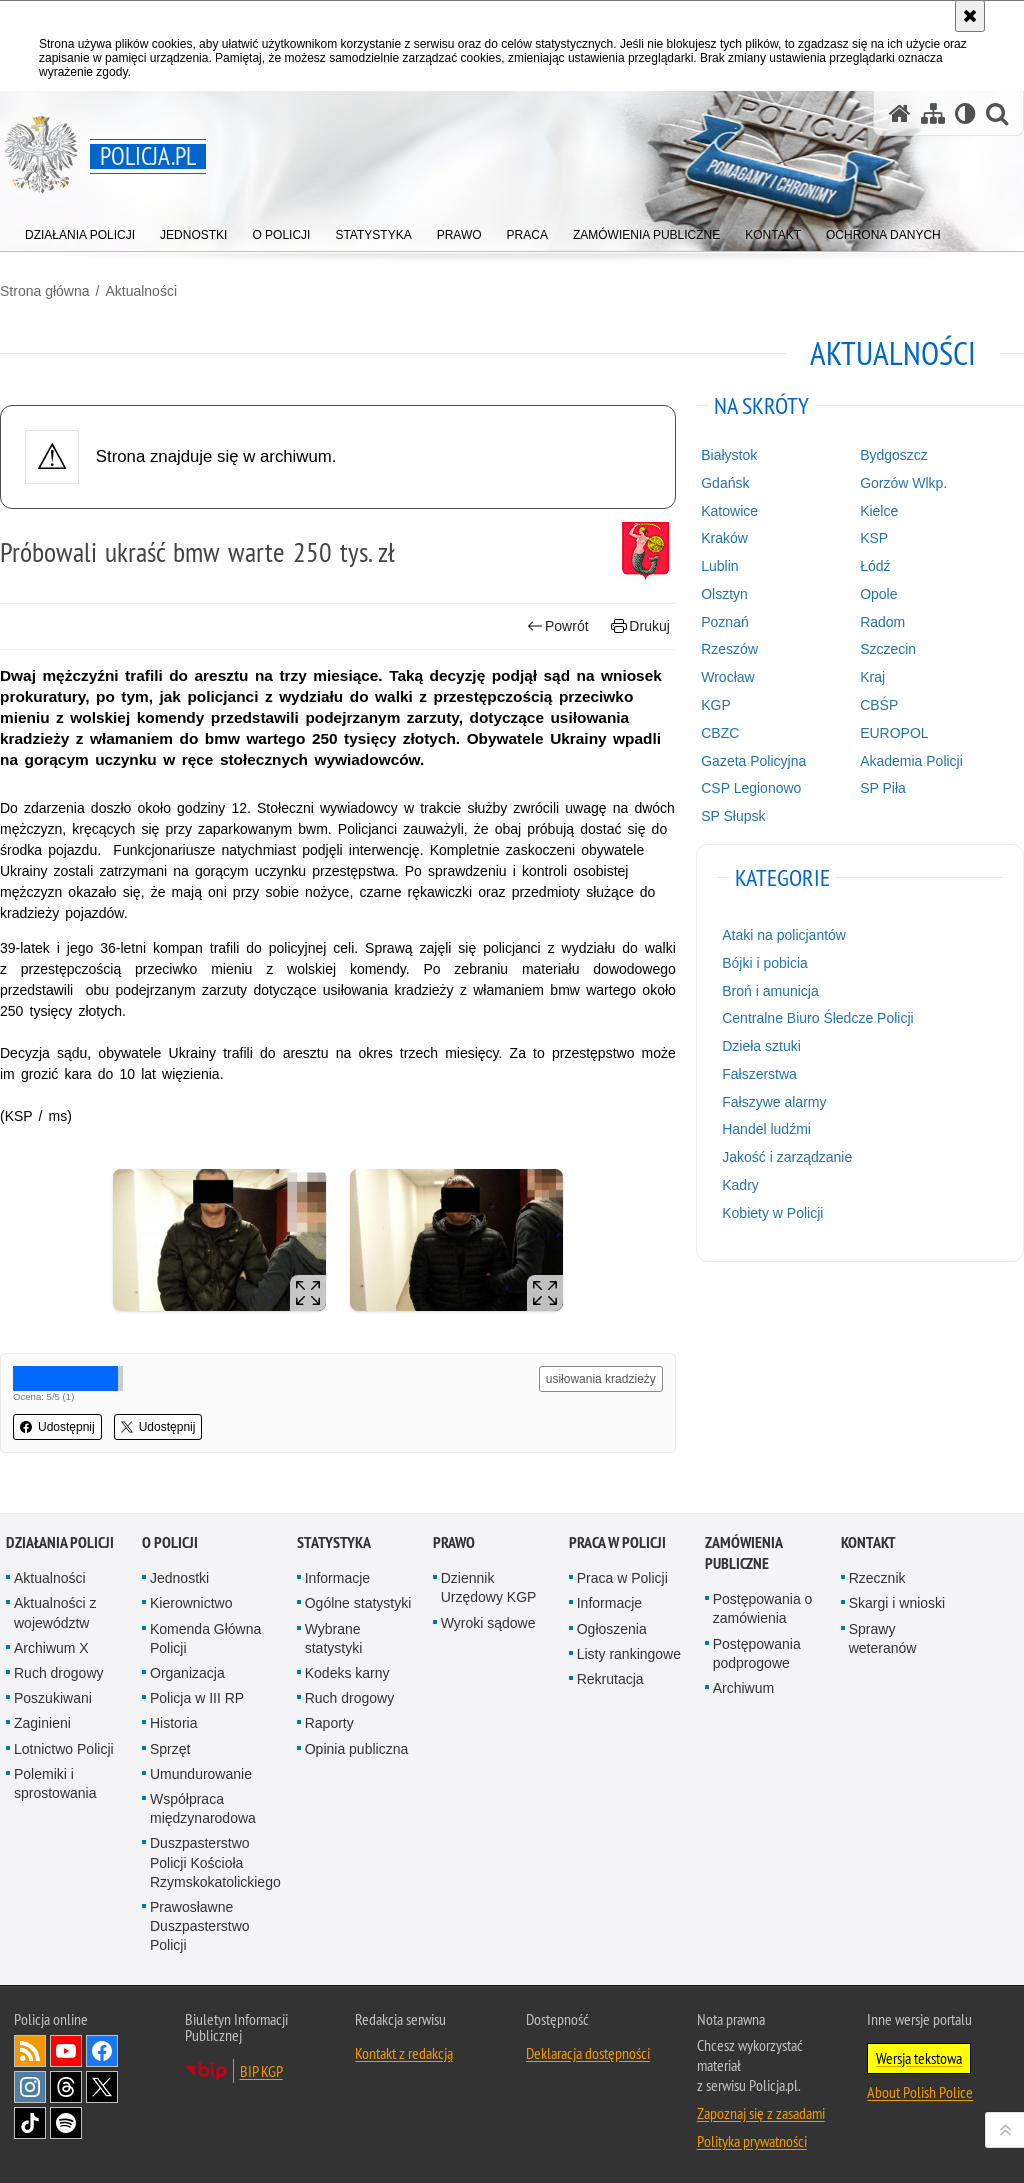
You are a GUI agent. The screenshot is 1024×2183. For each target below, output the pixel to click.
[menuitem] (80, 230)
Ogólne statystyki (358, 1603)
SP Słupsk (733, 816)
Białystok (729, 455)
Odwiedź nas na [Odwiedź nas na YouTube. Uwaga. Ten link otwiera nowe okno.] (66, 2051)
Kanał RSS (30, 2051)
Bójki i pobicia (765, 963)
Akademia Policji (911, 761)
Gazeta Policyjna (753, 761)
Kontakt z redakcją (404, 2053)
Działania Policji (60, 1542)
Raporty (329, 1723)
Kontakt (868, 1542)
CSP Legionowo (751, 788)
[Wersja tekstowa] (965, 113)
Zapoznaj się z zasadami (761, 2113)
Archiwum (743, 1688)
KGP (716, 705)
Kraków (724, 538)
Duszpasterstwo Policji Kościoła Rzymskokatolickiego (215, 1862)
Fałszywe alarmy (774, 1102)
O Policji (170, 1542)
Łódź (875, 566)
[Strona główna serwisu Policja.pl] (900, 113)
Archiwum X (51, 1648)
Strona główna (45, 291)
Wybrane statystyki (334, 1638)
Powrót (558, 626)
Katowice (729, 511)
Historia (173, 1723)
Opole (878, 594)
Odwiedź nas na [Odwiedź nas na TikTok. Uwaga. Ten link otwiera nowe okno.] (30, 2123)
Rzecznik (877, 1578)
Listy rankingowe (629, 1654)
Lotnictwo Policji (64, 1749)
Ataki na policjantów (784, 935)
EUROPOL (894, 733)
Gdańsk (725, 483)
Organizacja (187, 1673)
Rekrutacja (610, 1679)
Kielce (879, 511)
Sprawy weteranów (883, 1638)
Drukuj (640, 626)
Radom (882, 622)
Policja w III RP (197, 1698)
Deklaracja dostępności (588, 2053)
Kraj (872, 677)
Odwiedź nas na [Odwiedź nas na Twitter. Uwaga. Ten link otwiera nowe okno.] (102, 2087)
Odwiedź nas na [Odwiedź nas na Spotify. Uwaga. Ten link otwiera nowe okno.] (66, 2123)
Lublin (719, 566)
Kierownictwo (191, 1603)
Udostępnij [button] (57, 1427)
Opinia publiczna (357, 1749)
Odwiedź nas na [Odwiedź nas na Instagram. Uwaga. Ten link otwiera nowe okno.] (30, 2087)
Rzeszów (729, 649)
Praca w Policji (617, 1542)
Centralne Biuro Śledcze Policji (817, 1018)
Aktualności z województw (55, 1612)
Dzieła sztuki (761, 1046)
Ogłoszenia (612, 1629)
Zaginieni (42, 1723)
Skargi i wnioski (897, 1603)
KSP (874, 538)
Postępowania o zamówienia (763, 1608)
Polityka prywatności (752, 2141)
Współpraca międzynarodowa (203, 1808)
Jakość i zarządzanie (787, 1157)
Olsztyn (724, 594)
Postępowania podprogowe (757, 1653)
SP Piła (883, 788)
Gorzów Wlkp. (903, 483)
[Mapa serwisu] (933, 113)
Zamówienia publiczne (743, 1553)
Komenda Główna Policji (205, 1638)
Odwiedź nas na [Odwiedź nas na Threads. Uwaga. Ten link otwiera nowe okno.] (66, 2087)
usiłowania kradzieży (601, 1379)
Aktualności (141, 291)
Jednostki (179, 1578)
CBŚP (879, 705)
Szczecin (888, 649)
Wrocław (727, 677)
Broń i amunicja (770, 991)
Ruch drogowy (59, 1673)
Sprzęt (170, 1749)
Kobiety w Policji (772, 1213)
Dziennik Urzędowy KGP (489, 1587)
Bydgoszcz (894, 455)
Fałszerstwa (759, 1074)
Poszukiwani (53, 1698)
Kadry (740, 1185)
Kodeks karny (347, 1673)
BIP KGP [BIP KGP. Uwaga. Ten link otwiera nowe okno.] (261, 2071)
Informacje (337, 1578)
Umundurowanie (201, 1774)
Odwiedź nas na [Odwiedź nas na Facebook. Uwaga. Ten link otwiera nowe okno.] (102, 2051)
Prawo (454, 1542)
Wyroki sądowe (488, 1623)
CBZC (720, 733)
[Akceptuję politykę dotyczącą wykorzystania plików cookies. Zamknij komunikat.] (970, 16)
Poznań (724, 622)
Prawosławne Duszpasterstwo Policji (200, 1926)
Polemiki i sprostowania (55, 1783)
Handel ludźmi (766, 1129)
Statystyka (334, 1542)
